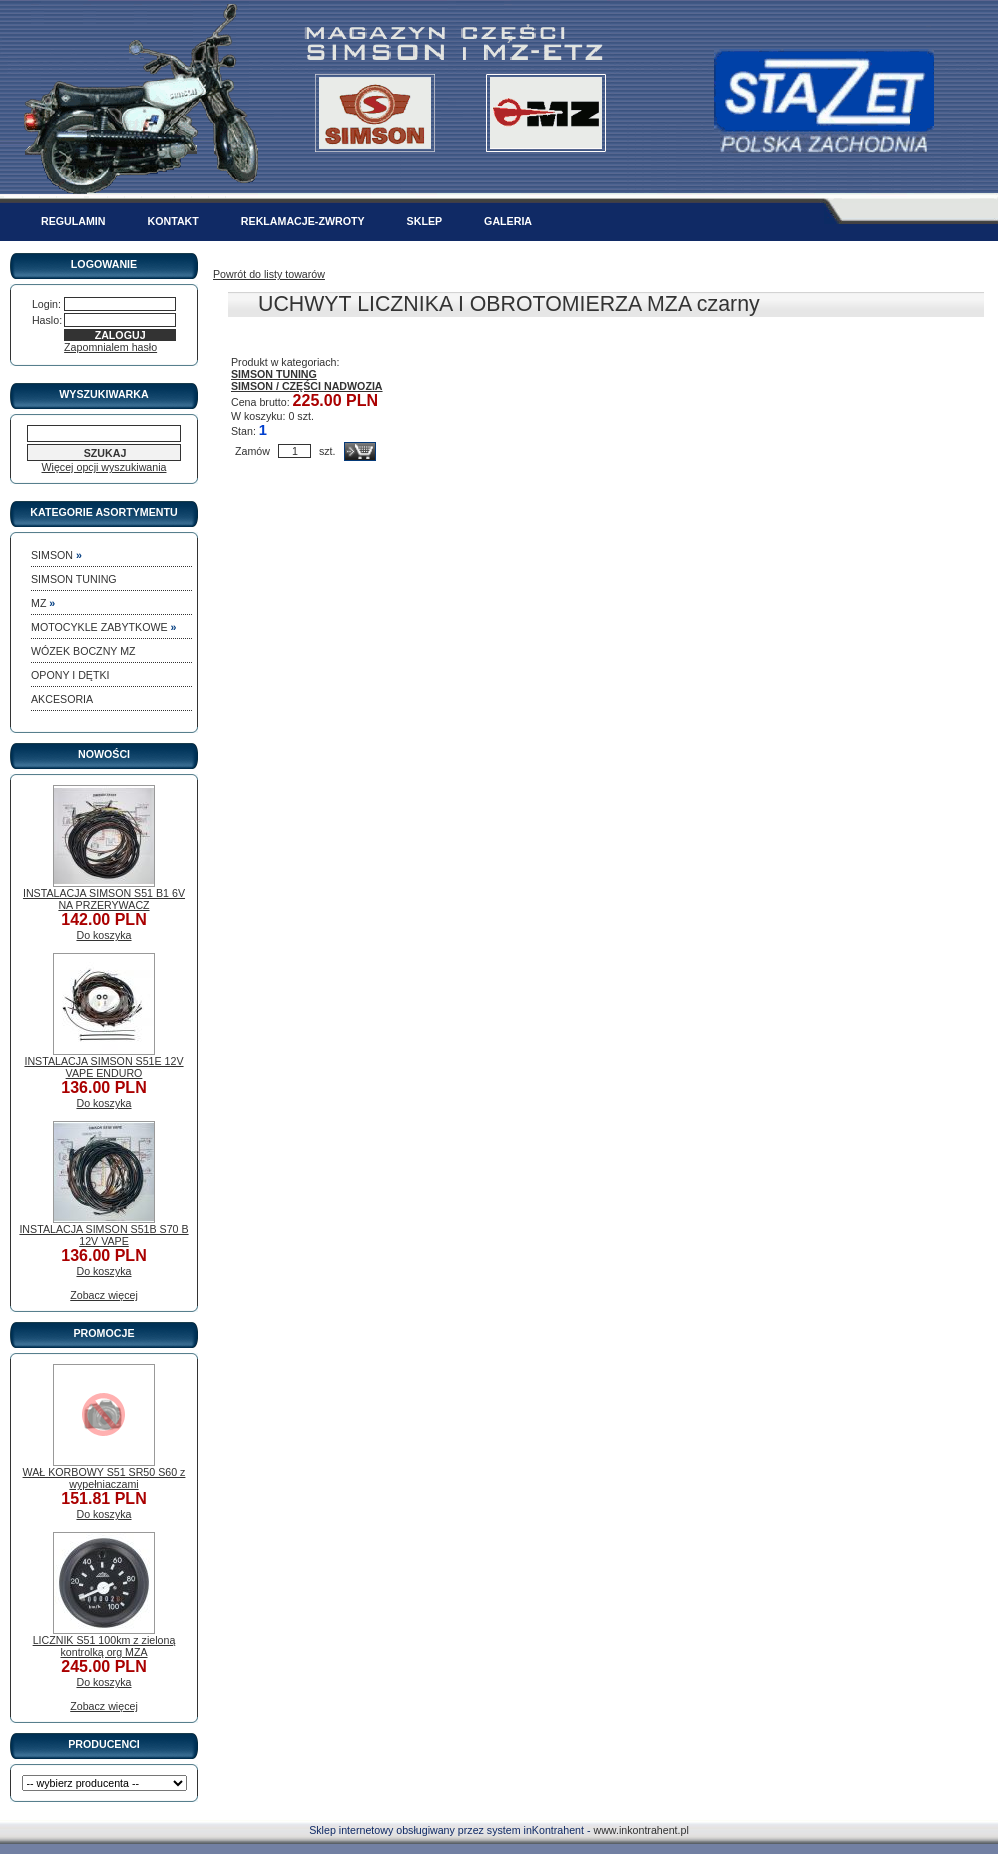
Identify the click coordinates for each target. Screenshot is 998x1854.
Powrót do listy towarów (269, 274)
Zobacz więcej (104, 1295)
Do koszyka (103, 935)
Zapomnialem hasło (110, 347)
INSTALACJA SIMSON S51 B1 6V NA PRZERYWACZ (104, 899)
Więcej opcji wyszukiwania (104, 467)
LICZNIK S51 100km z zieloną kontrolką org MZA (104, 1646)
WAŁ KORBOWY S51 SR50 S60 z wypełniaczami (104, 1478)
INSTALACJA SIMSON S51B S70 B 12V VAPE (103, 1235)
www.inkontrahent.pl (640, 1830)
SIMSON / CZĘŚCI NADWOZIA (307, 386)
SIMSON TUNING (274, 374)
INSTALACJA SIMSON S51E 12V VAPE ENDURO (103, 1067)
